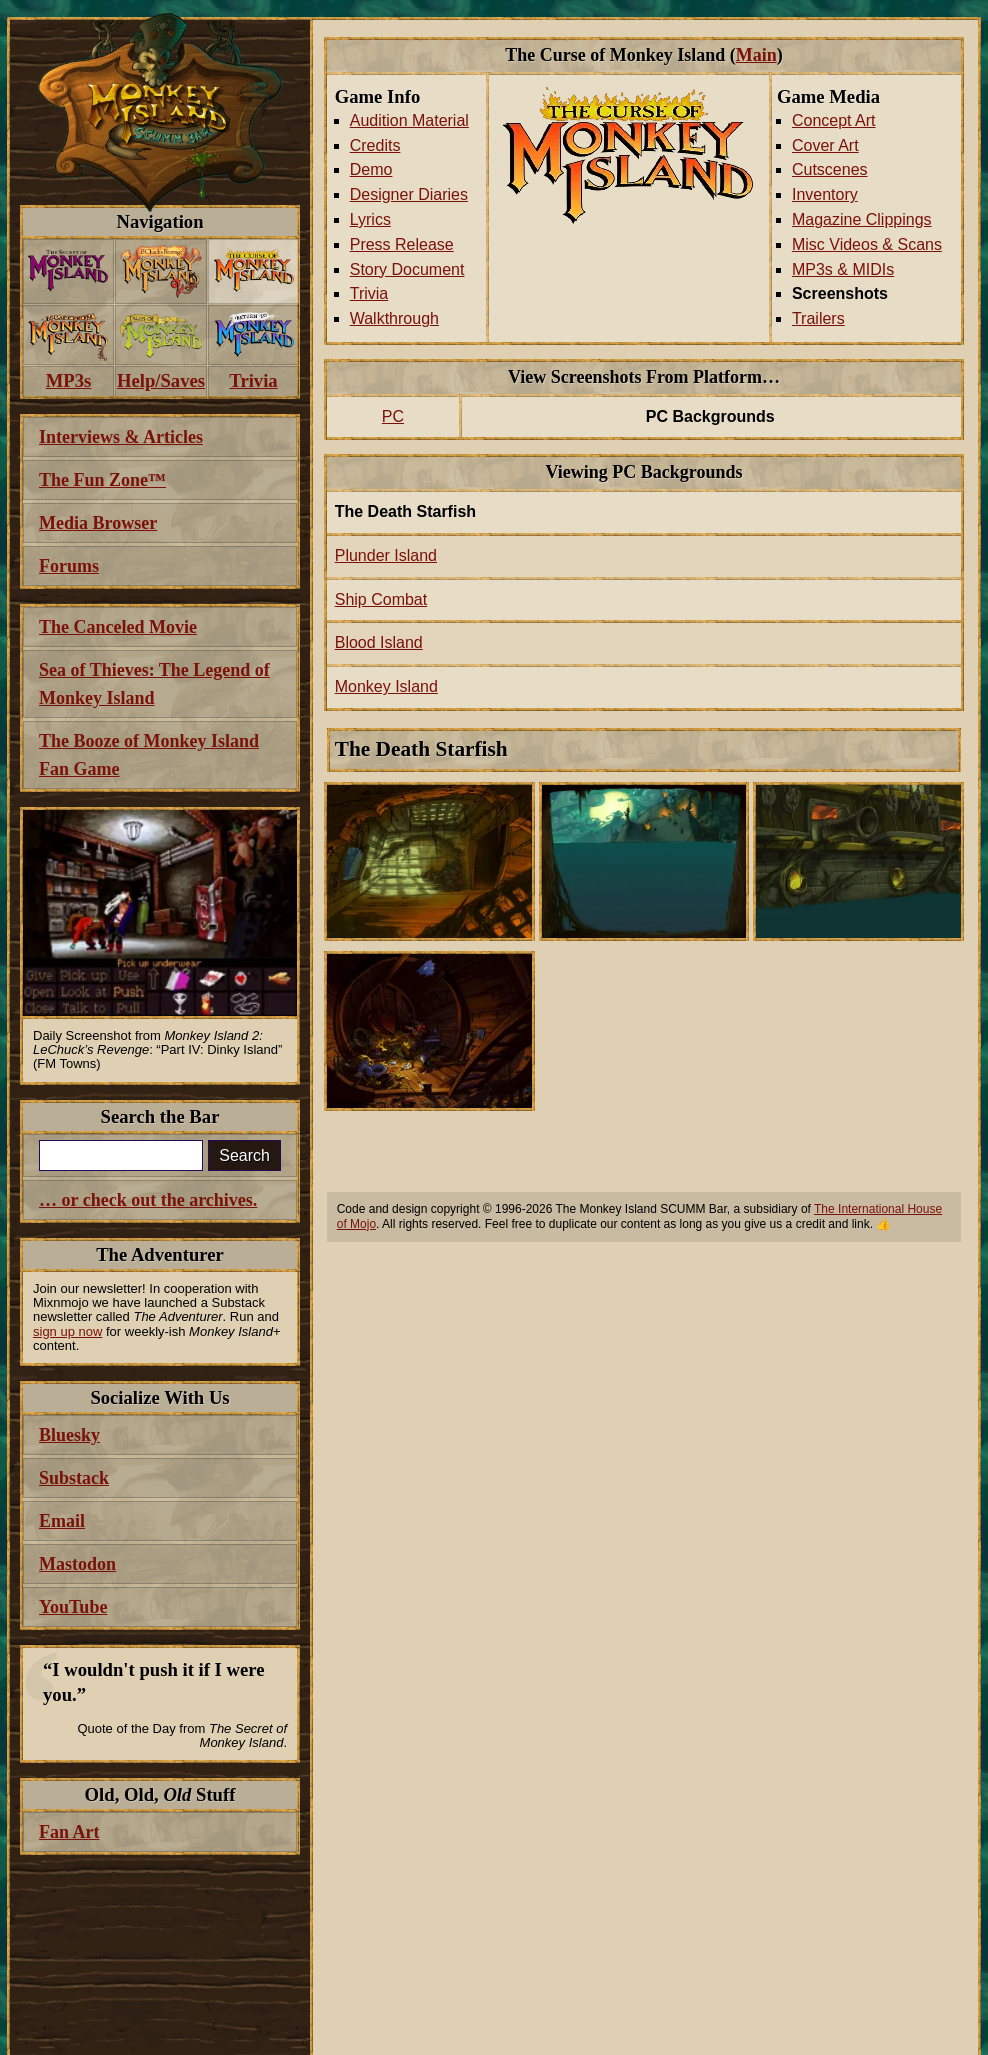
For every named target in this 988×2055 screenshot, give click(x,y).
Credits (375, 145)
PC (393, 416)
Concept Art (834, 120)
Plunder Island (386, 555)
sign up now (67, 1331)
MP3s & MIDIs (843, 269)
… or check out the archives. (148, 1200)
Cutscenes (830, 169)
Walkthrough (394, 318)
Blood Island (379, 642)
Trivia (369, 293)
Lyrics (370, 219)
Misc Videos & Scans (867, 244)
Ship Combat (381, 599)
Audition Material (409, 120)
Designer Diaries (409, 194)
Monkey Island (386, 686)
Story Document (407, 269)
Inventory (825, 194)
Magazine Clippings (862, 219)
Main (756, 55)
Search (244, 1155)
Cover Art (825, 145)
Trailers (818, 318)
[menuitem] (68, 271)
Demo (371, 169)
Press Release (402, 244)
